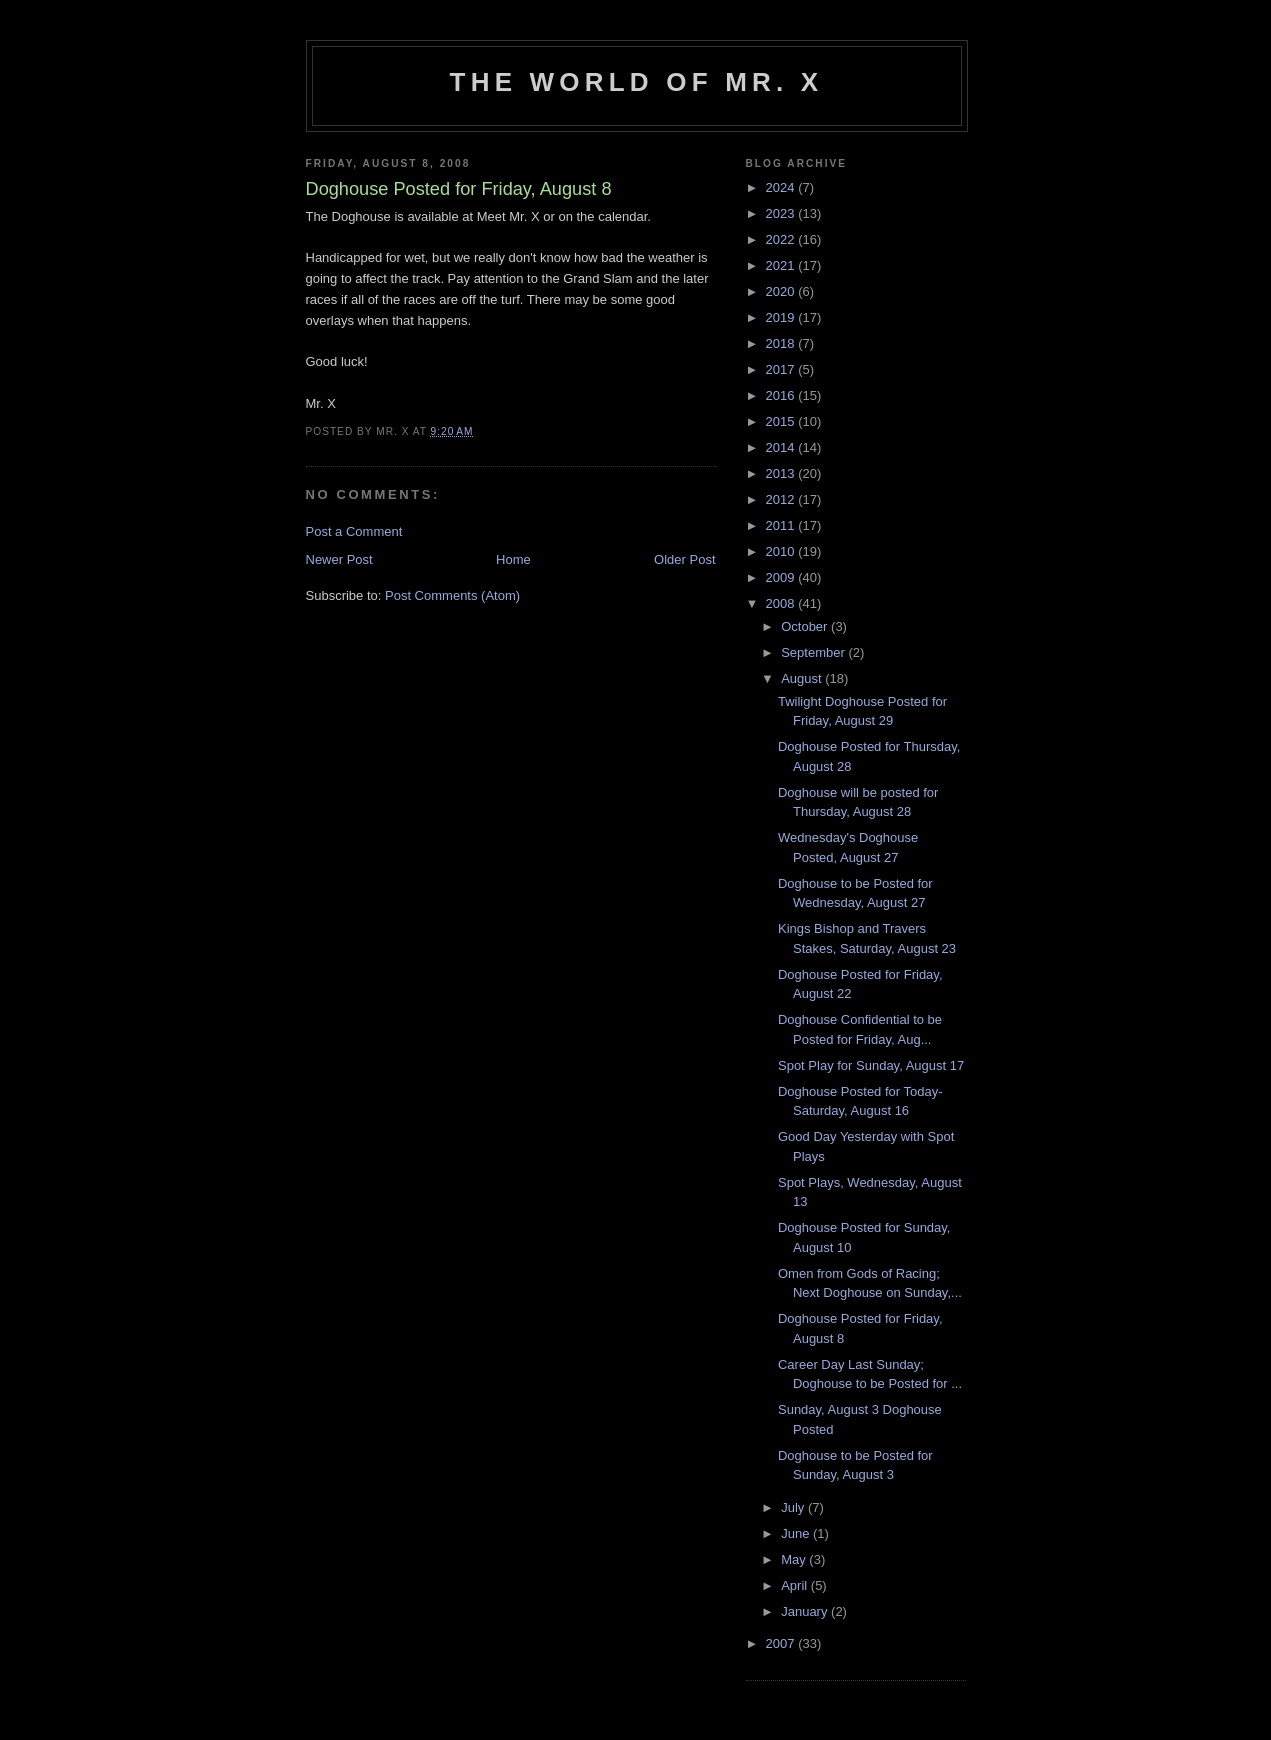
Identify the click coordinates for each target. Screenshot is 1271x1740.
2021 (782, 265)
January (806, 1611)
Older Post (684, 559)
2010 (782, 551)
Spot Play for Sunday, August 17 (871, 1065)
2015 (782, 421)
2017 (782, 369)
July (794, 1507)
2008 (782, 603)
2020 (782, 291)
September (814, 652)
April (796, 1585)
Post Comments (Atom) (452, 595)
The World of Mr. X (637, 82)
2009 (782, 577)
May (795, 1559)
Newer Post (339, 559)
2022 (782, 239)
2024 (782, 187)
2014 (782, 447)
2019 (782, 317)
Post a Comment (354, 531)
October (806, 626)
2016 (782, 395)
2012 (782, 499)
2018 (782, 343)
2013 (782, 473)
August (803, 678)
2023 (782, 213)
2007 (782, 1643)
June (797, 1533)
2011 (782, 525)
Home (513, 559)
